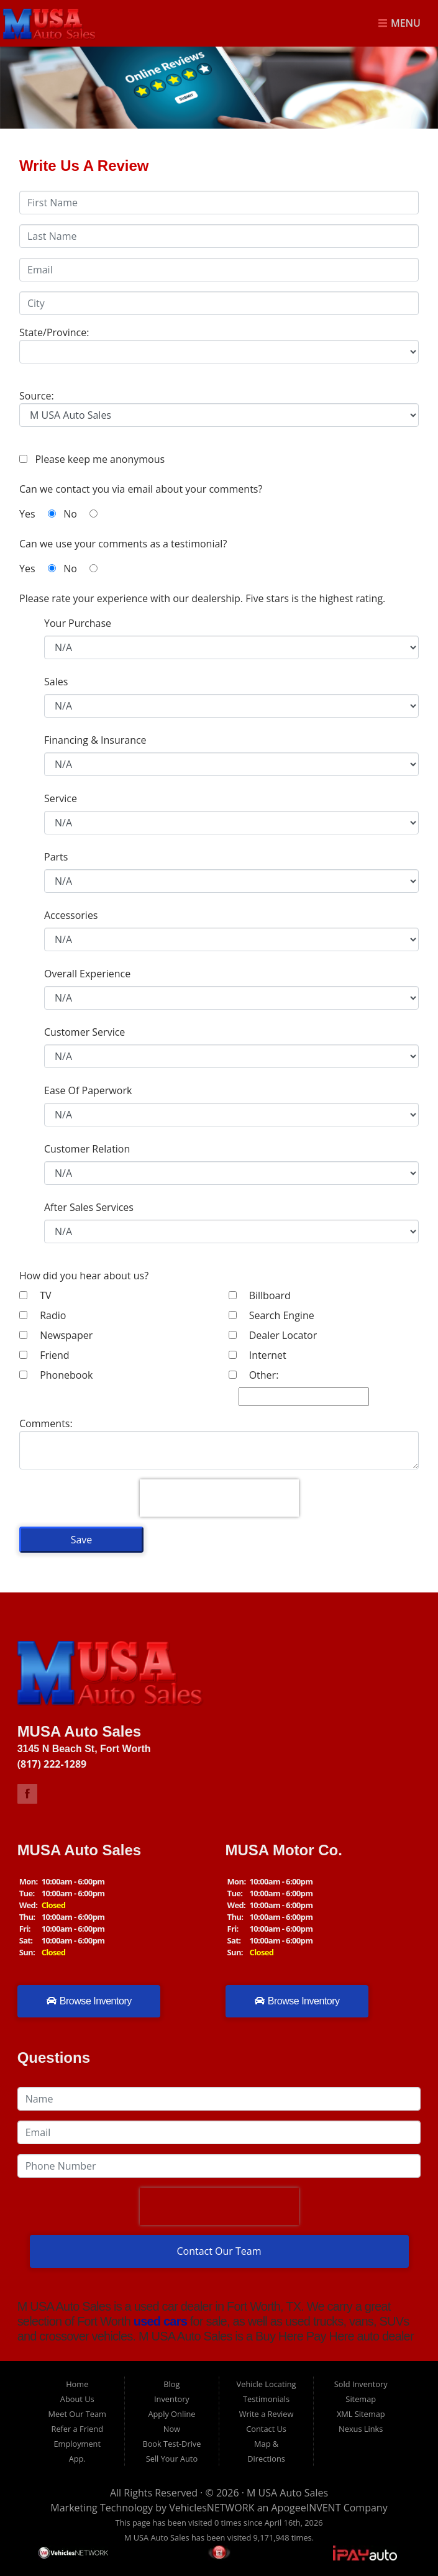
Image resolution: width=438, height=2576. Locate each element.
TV (35, 1295)
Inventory (171, 2399)
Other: (254, 1375)
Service (60, 798)
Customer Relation (87, 1149)
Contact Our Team (218, 2251)
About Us (77, 2399)
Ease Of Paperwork (88, 1090)
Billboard (260, 1295)
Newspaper (56, 1335)
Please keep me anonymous (97, 459)
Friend (44, 1355)
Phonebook (56, 1375)
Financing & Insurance (95, 740)
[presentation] (219, 1498)
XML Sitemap (361, 2413)
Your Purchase (77, 623)
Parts (56, 857)
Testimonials (266, 2399)
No (80, 514)
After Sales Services (89, 1207)
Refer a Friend (77, 2428)
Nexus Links (361, 2428)
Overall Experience (87, 973)
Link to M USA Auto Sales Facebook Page (27, 1794)
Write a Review (266, 2413)
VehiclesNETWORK (211, 2507)
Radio (42, 1315)
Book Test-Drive (171, 2443)
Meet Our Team (77, 2413)
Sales (56, 681)
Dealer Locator (273, 1335)
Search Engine (271, 1315)
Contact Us (266, 2428)
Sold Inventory (361, 2384)
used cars (158, 2321)
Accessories (71, 915)
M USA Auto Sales (287, 2493)
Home (77, 2384)
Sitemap (360, 2399)
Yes (37, 514)
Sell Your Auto (172, 2458)
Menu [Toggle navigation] (399, 23)
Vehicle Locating (266, 2384)
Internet (257, 1355)
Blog (171, 2384)
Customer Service (84, 1032)
